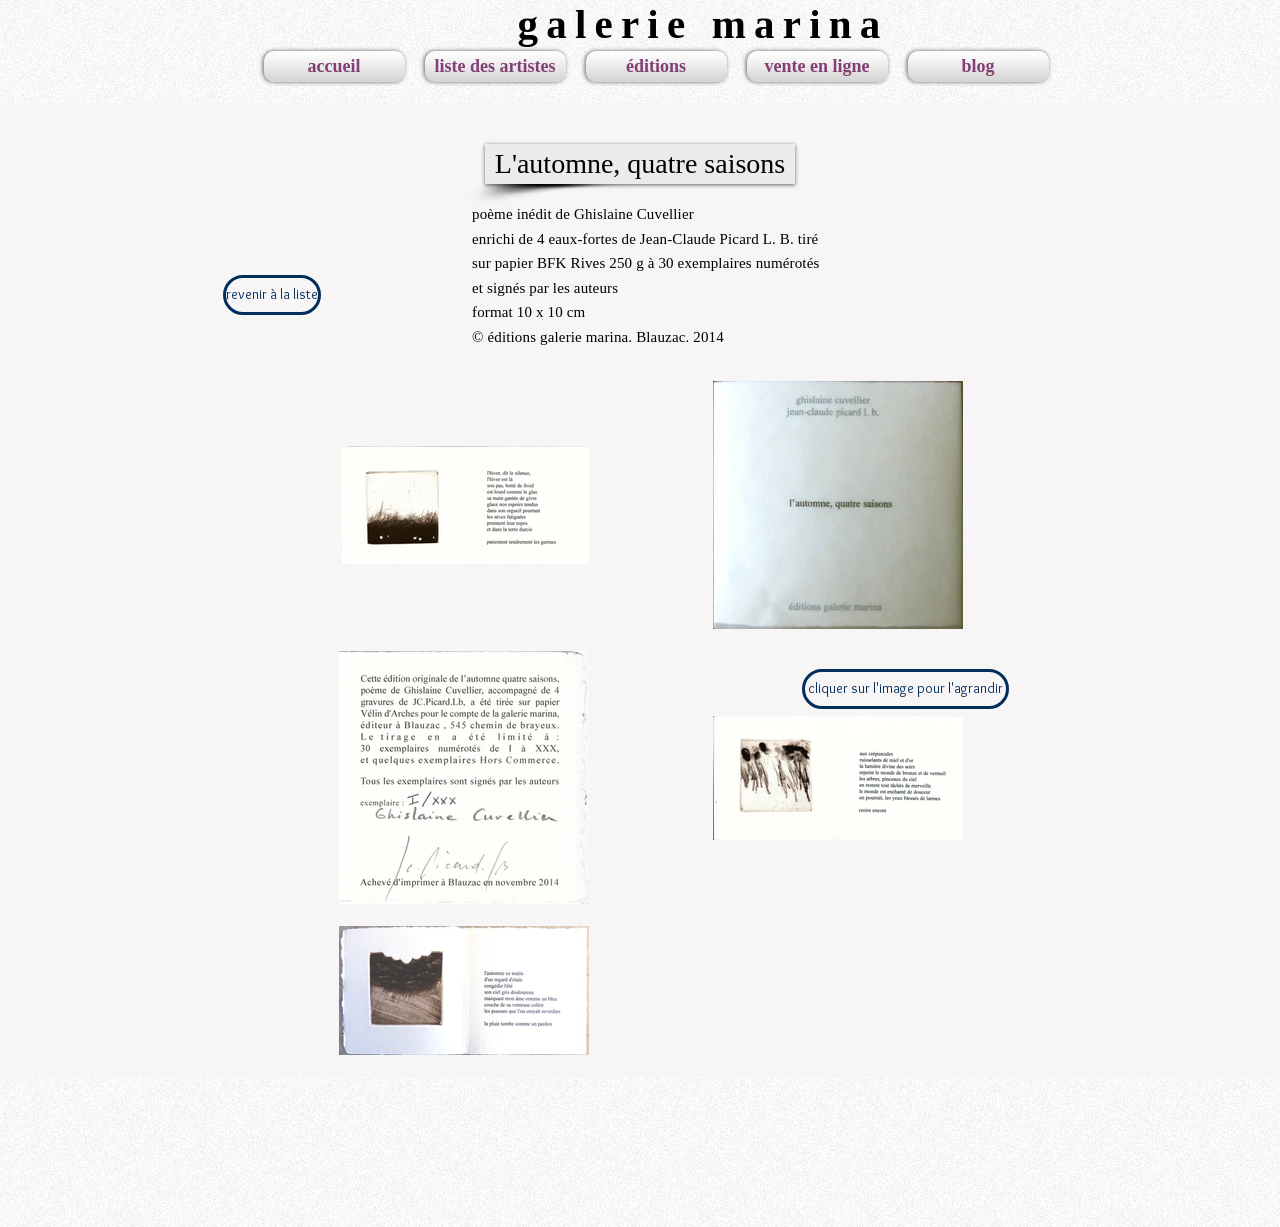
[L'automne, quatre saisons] (640, 164)
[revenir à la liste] (272, 295)
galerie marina (703, 24)
